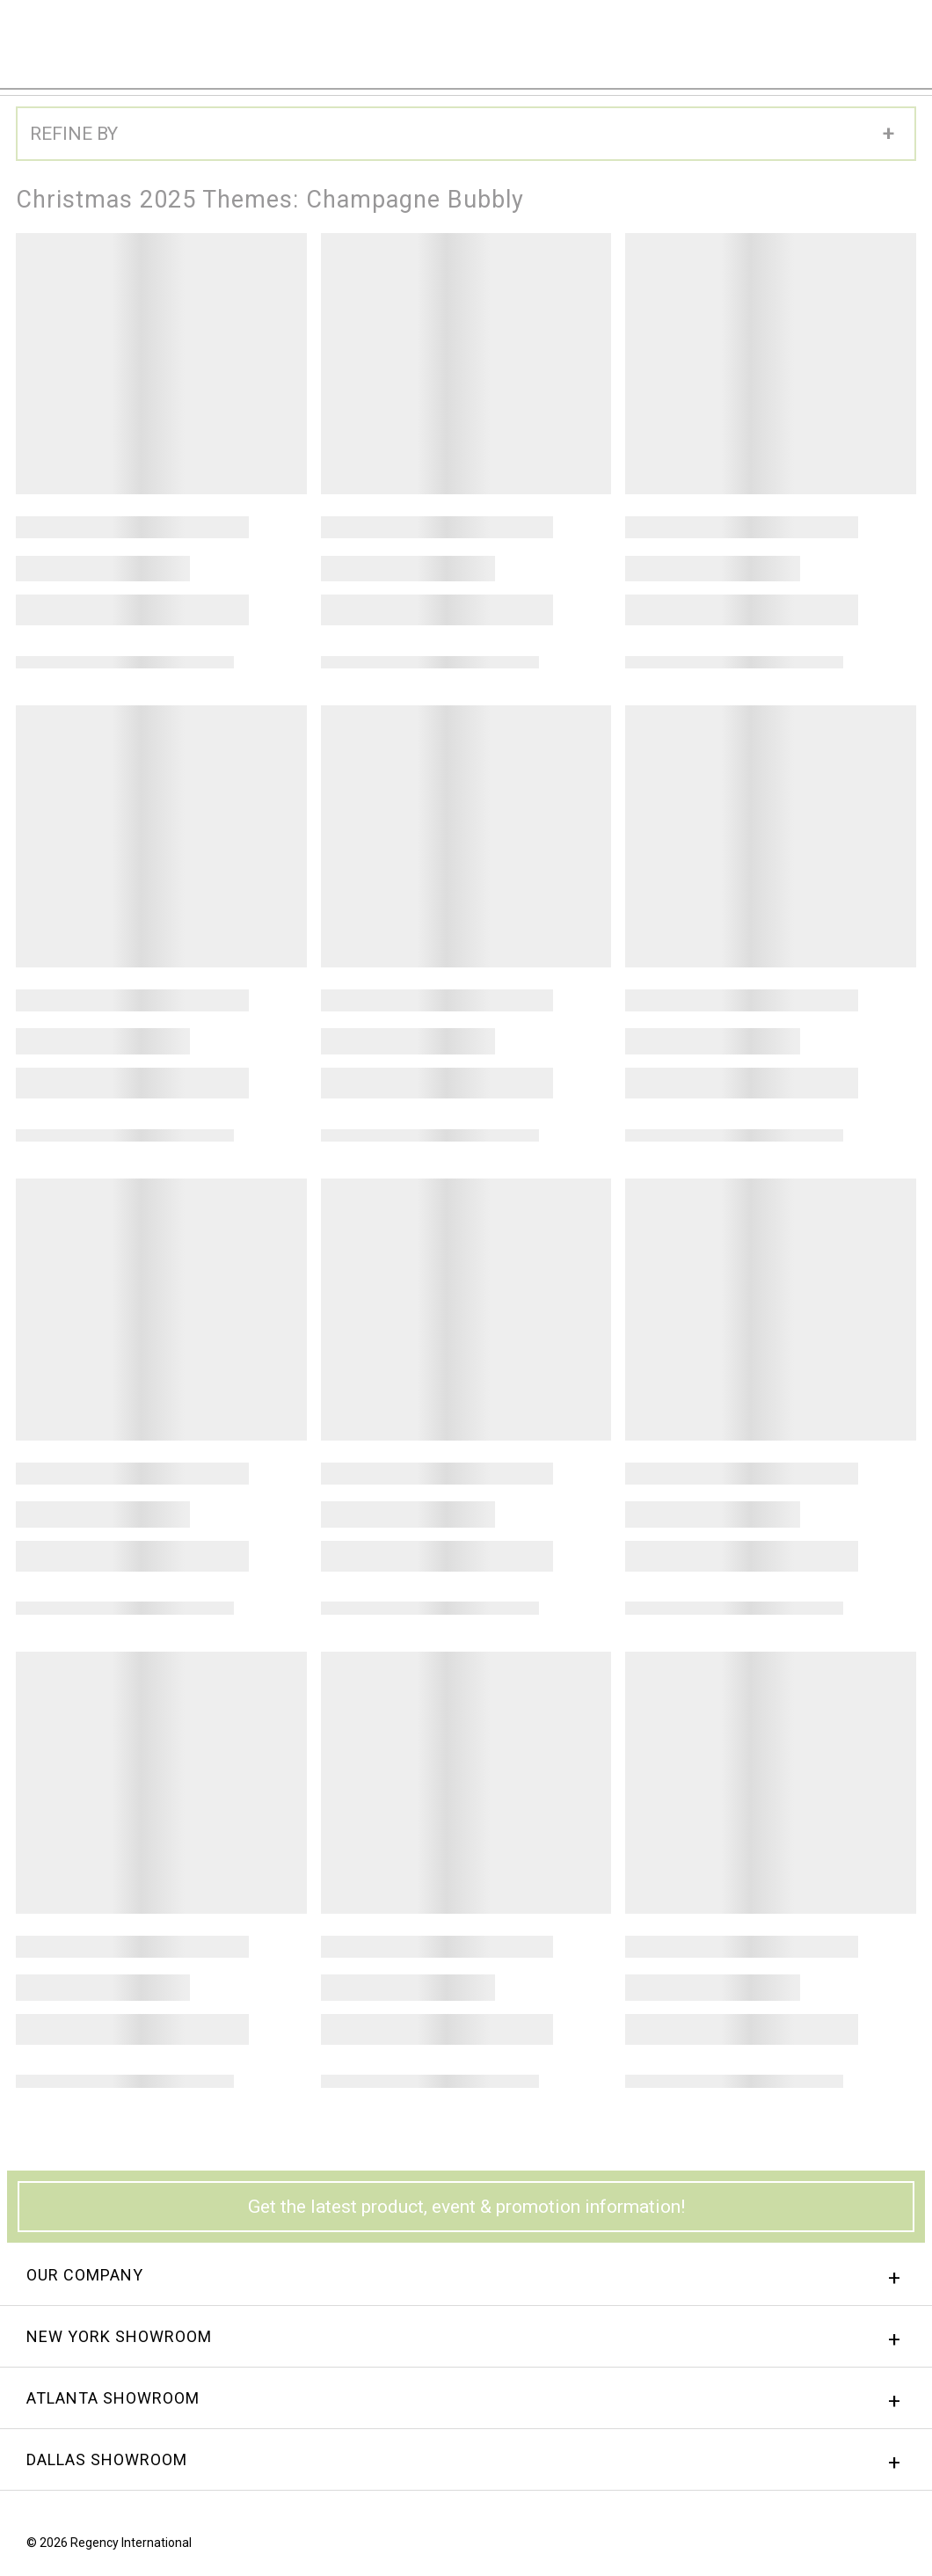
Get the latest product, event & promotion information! (466, 2206)
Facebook (832, 2547)
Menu (892, 37)
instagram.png (866, 2547)
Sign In (700, 39)
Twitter (899, 2547)
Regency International (62, 43)
